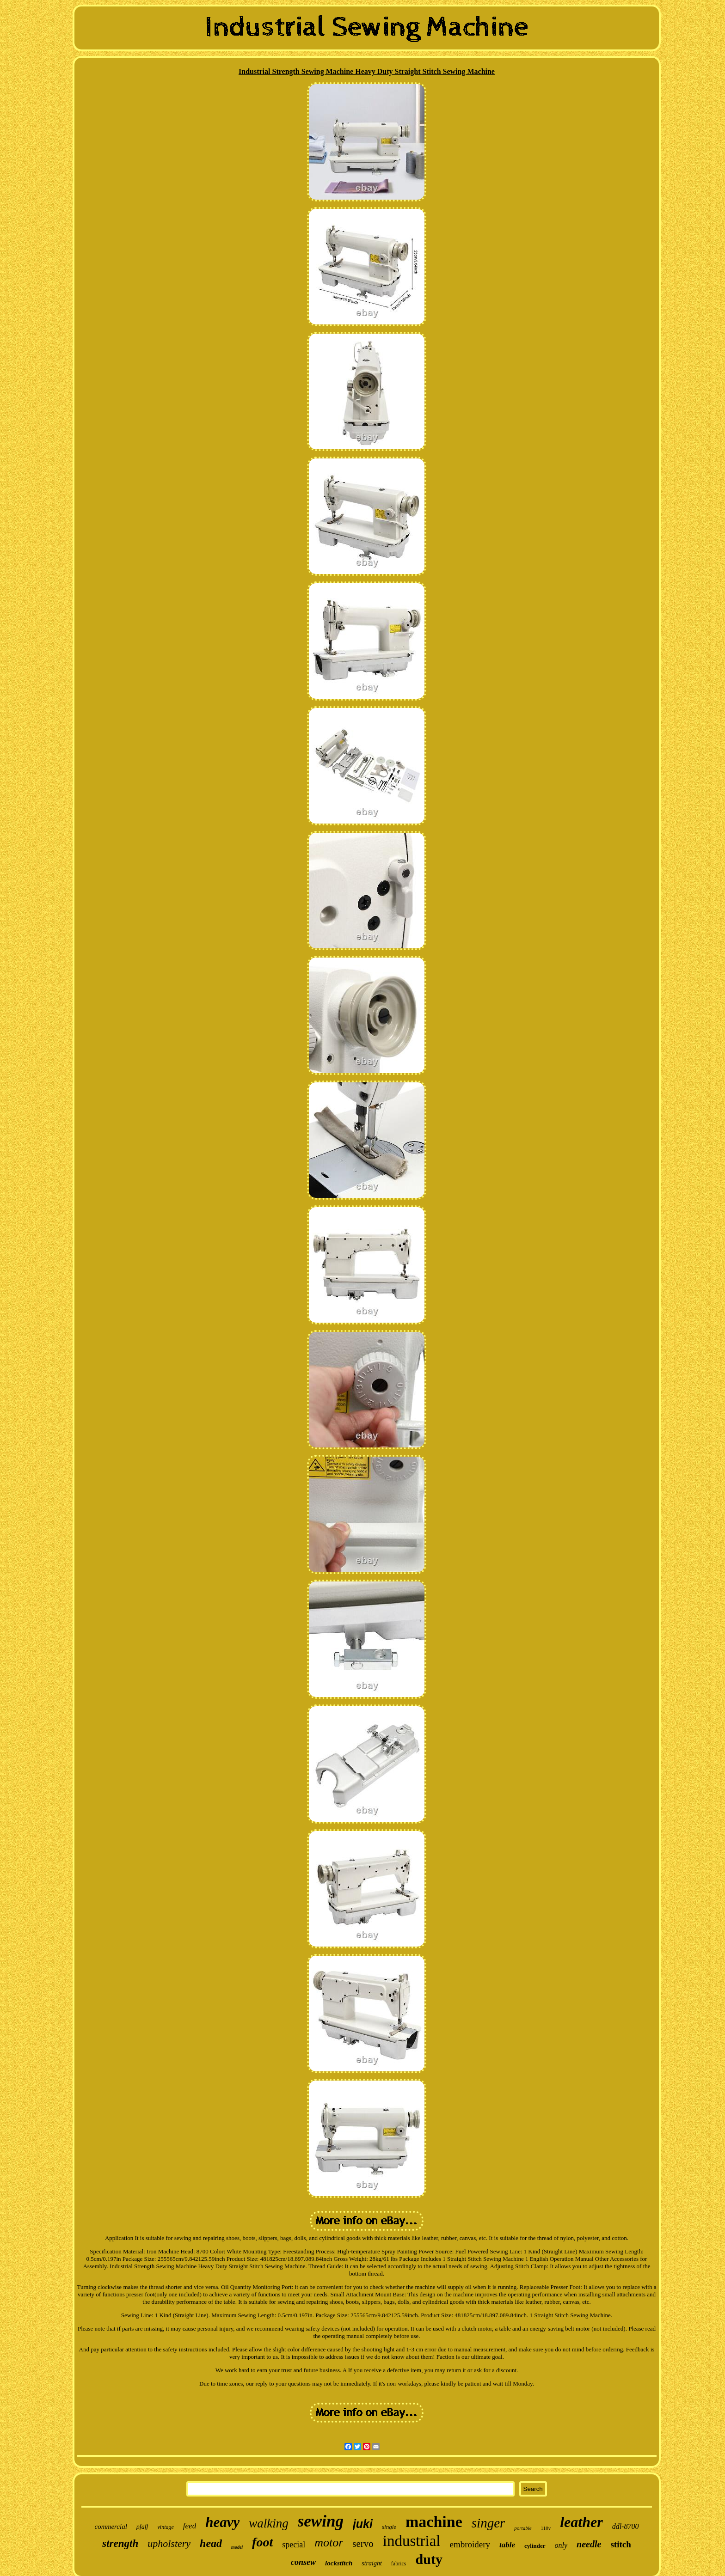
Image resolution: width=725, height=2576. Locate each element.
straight (372, 2563)
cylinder (535, 2545)
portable (522, 2528)
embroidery (469, 2544)
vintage (166, 2527)
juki (363, 2523)
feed (189, 2525)
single (389, 2526)
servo (363, 2543)
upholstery (168, 2543)
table (507, 2544)
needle (589, 2544)
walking (269, 2523)
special (293, 2544)
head (211, 2543)
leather (581, 2522)
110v (546, 2528)
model (237, 2547)
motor (328, 2542)
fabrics (398, 2563)
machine (434, 2521)
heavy (222, 2522)
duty (429, 2559)
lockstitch (338, 2563)
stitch (620, 2544)
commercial (111, 2526)
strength (120, 2543)
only (561, 2545)
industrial (412, 2541)
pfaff (142, 2526)
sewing (321, 2521)
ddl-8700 (625, 2526)
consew (303, 2562)
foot (262, 2542)
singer (488, 2522)
